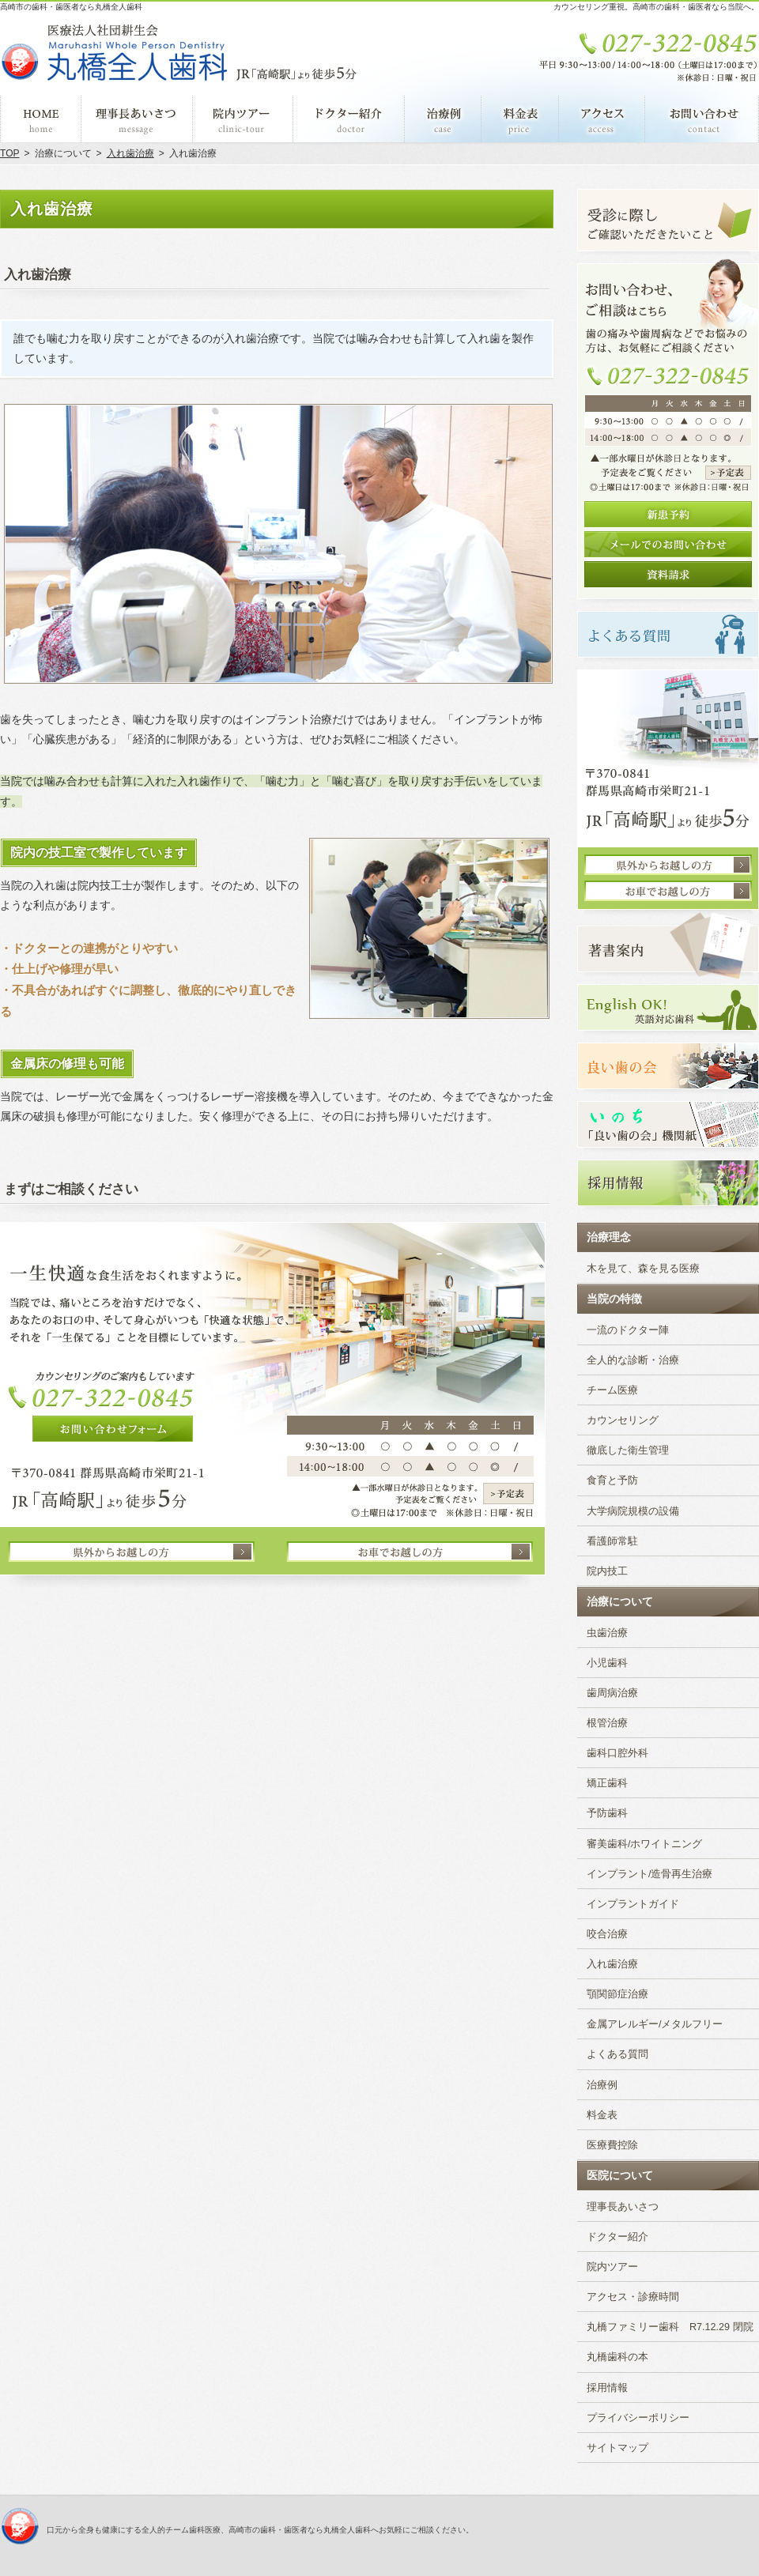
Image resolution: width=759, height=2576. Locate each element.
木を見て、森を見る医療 (643, 1268)
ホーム (40, 118)
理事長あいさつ (623, 2206)
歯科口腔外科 (617, 1753)
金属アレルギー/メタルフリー (655, 2024)
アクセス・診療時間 (633, 2297)
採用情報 (607, 2387)
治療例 (602, 2085)
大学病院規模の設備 (633, 1511)
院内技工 (607, 1571)
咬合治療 (607, 1934)
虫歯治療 (607, 1633)
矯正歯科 (607, 1783)
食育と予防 (612, 1480)
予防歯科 (607, 1813)
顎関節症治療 (617, 1994)
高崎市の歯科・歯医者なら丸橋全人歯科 (71, 6)
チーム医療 (612, 1390)
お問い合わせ (702, 118)
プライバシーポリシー (638, 2417)
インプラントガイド (633, 1904)
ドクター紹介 (617, 2236)
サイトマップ (617, 2447)
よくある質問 (617, 2054)
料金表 (602, 2115)
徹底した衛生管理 (628, 1450)
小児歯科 (607, 1663)
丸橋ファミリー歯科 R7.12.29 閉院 (670, 2327)
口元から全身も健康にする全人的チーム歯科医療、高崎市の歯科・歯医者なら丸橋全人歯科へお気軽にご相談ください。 (260, 2529)
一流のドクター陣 (628, 1330)
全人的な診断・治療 (633, 1360)
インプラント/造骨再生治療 (650, 1874)
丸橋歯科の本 (617, 2357)
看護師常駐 (612, 1541)
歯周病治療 (612, 1693)
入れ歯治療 (612, 1964)
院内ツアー (612, 2266)
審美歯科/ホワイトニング (645, 1844)
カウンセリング (623, 1420)
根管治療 (607, 1723)
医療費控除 (612, 2145)
